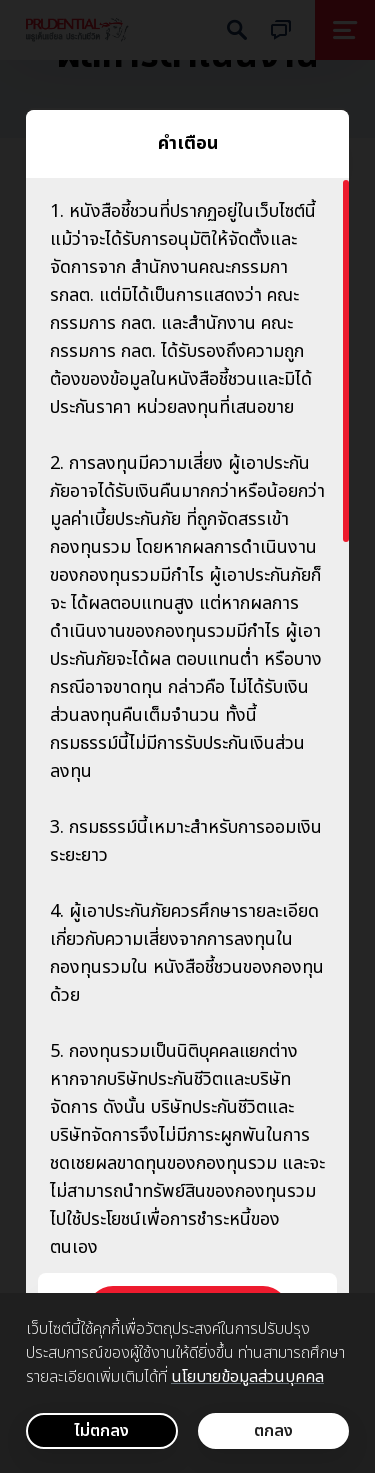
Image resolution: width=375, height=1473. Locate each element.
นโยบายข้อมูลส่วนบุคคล (247, 1377)
